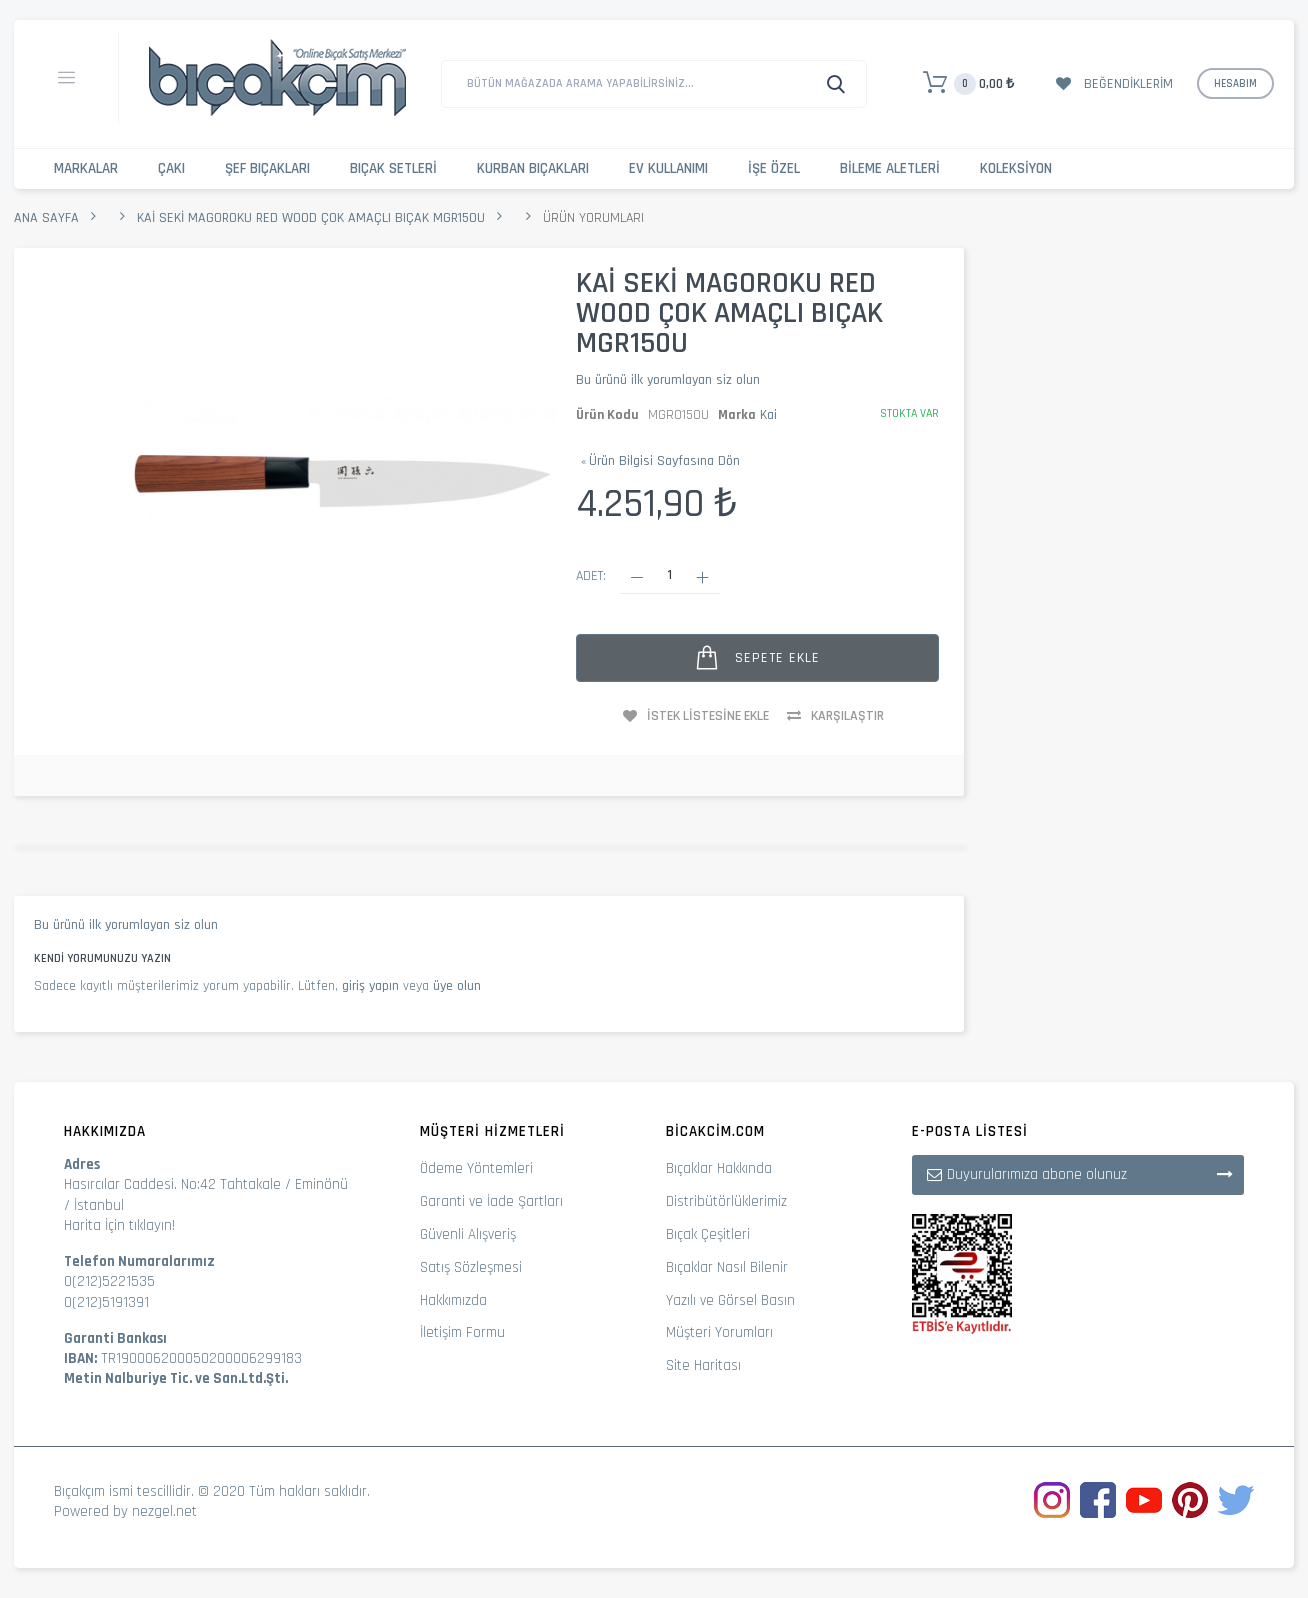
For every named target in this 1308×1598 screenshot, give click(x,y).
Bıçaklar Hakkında (719, 1168)
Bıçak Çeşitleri (708, 1234)
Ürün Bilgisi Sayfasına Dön (660, 461)
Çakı (171, 168)
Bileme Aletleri (890, 168)
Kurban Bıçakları (533, 168)
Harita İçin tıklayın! (119, 1225)
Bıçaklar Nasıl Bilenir (727, 1267)
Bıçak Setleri (393, 168)
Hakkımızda (453, 1300)
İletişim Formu (462, 1332)
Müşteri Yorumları (719, 1332)
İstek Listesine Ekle (708, 716)
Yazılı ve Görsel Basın (730, 1300)
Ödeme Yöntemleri (476, 1168)
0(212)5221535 (109, 1281)
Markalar (86, 168)
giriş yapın (370, 986)
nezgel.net (164, 1511)
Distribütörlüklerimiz (726, 1201)
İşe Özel (774, 168)
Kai (768, 415)
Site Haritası (703, 1365)
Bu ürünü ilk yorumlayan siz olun (668, 380)
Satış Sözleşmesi (471, 1267)
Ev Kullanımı (668, 168)
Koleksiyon (1016, 168)
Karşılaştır (847, 716)
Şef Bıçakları (267, 168)
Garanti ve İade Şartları (491, 1201)
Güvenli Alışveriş (468, 1234)
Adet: (591, 576)
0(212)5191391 (106, 1302)
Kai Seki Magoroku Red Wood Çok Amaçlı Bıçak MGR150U (311, 218)
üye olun (457, 986)
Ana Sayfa (46, 218)
